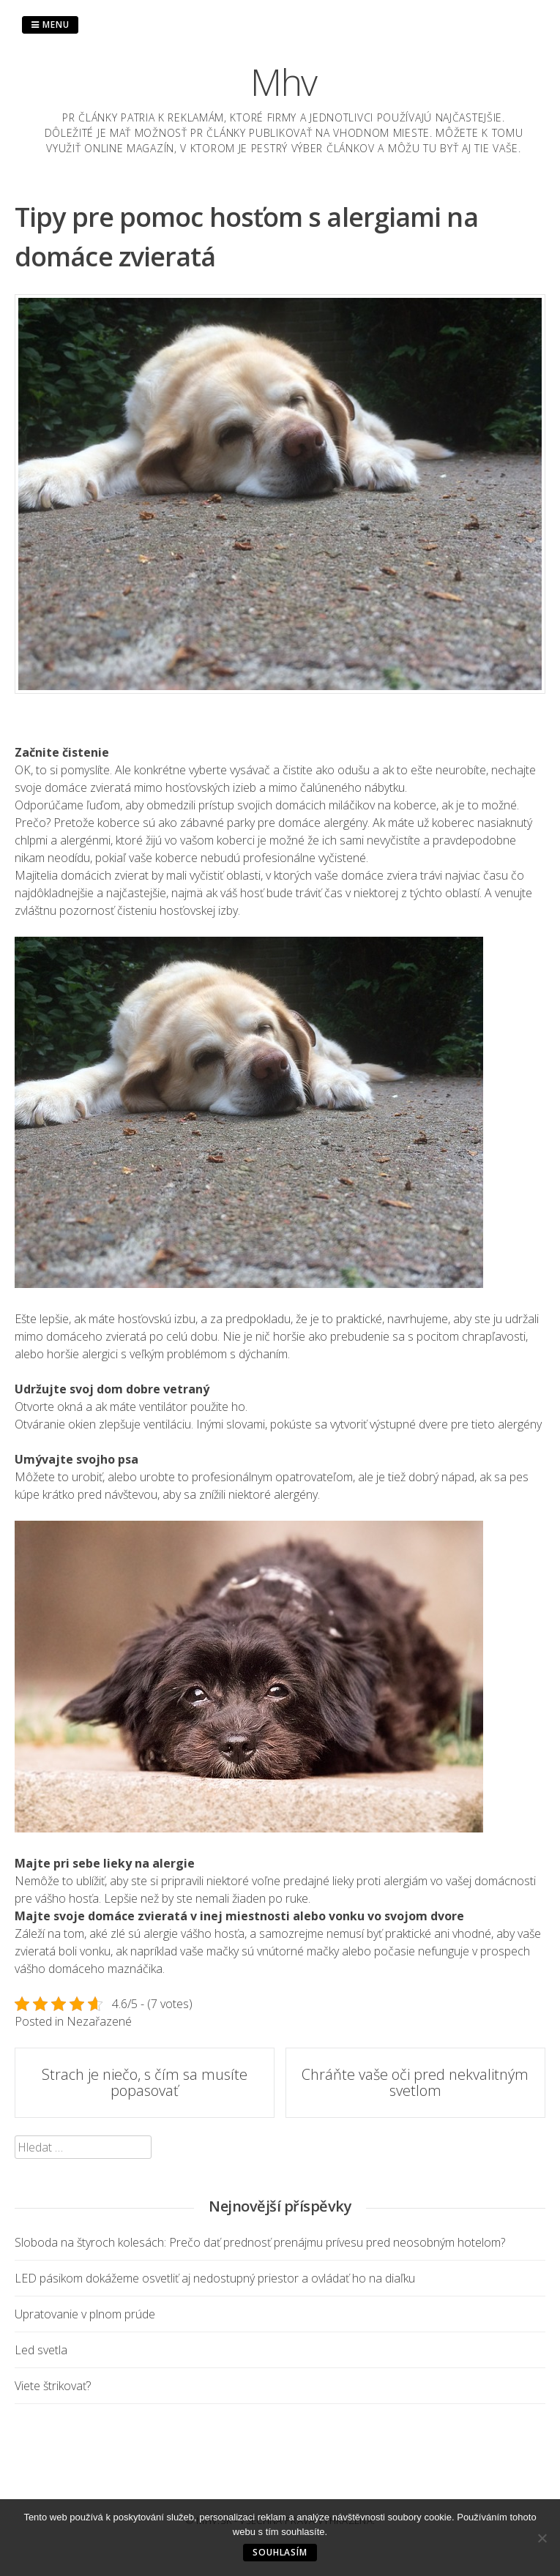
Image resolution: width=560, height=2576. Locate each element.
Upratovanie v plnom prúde (85, 2314)
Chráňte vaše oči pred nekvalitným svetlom (415, 2082)
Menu (50, 24)
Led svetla (41, 2350)
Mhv (283, 82)
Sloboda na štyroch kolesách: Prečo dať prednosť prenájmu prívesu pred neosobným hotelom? (260, 2242)
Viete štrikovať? (53, 2386)
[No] (541, 2538)
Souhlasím (280, 2552)
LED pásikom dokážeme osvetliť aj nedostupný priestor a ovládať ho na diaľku (215, 2278)
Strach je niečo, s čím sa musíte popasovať (144, 2082)
